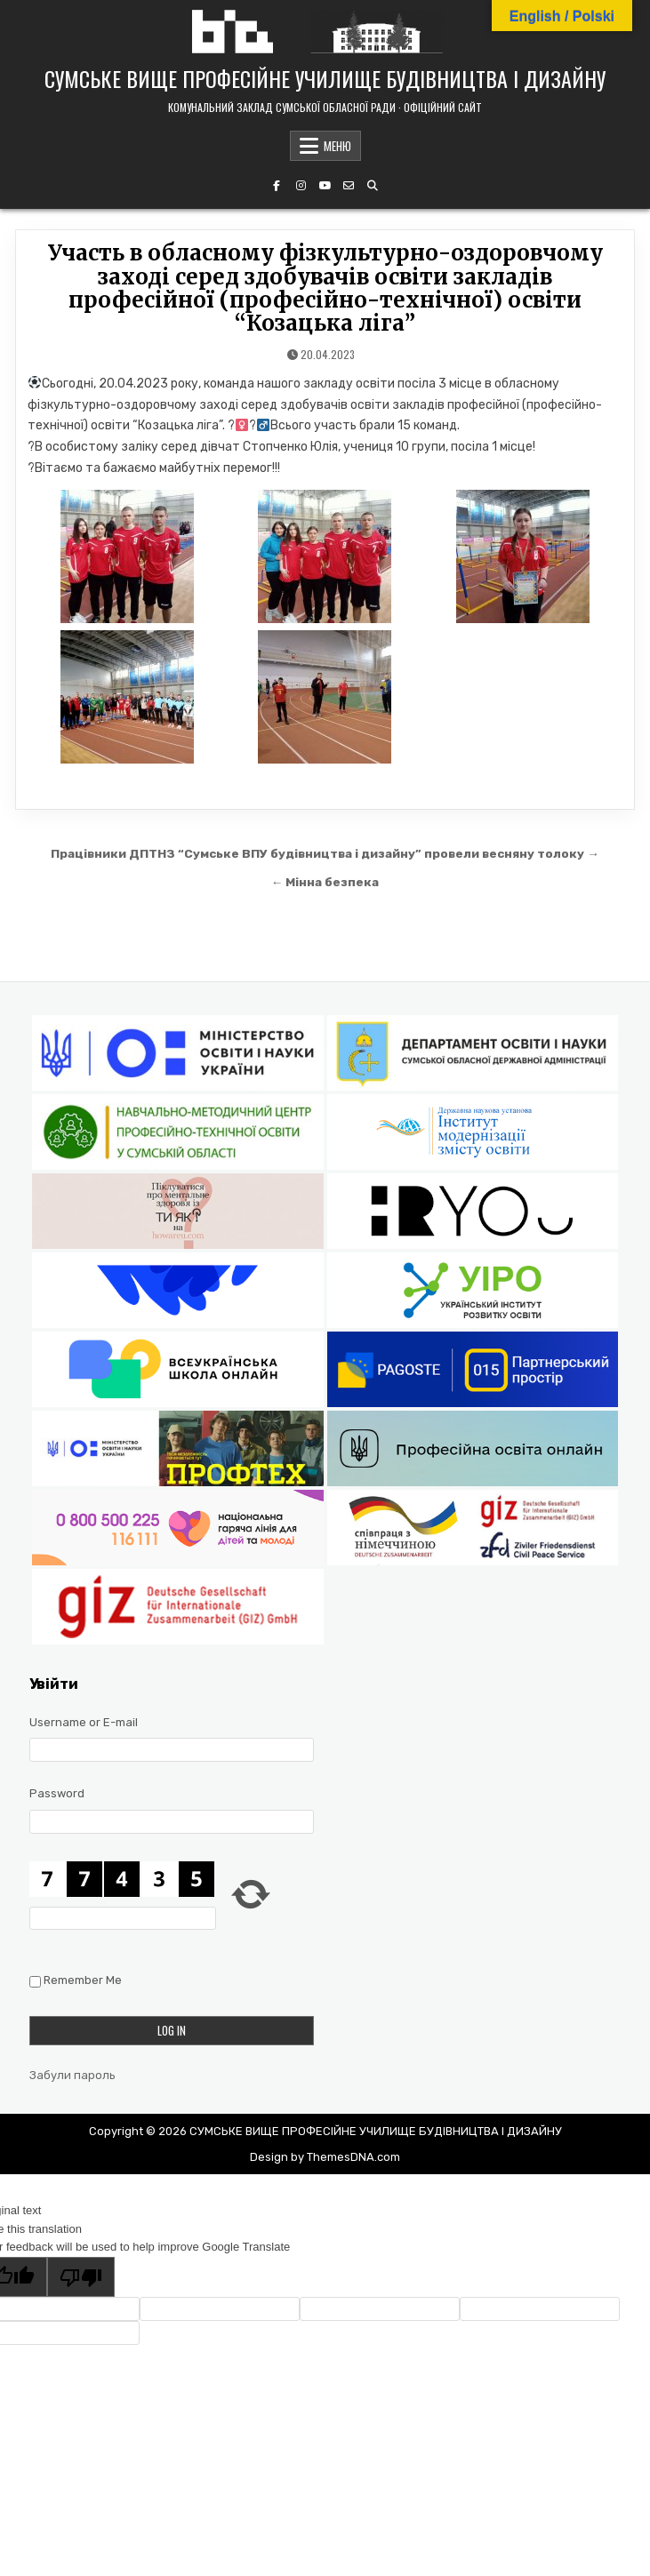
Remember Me (83, 1980)
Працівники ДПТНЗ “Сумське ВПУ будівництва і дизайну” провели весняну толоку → (325, 853)
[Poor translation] (81, 2277)
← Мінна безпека (325, 882)
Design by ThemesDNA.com (325, 2157)
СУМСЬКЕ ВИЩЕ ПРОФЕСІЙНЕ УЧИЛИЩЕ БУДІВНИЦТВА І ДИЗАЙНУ (325, 78)
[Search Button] (372, 185)
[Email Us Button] (348, 185)
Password (56, 1793)
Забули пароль (72, 2075)
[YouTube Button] (324, 185)
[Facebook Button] (276, 185)
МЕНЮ (337, 146)
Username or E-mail (83, 1722)
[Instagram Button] (300, 185)
